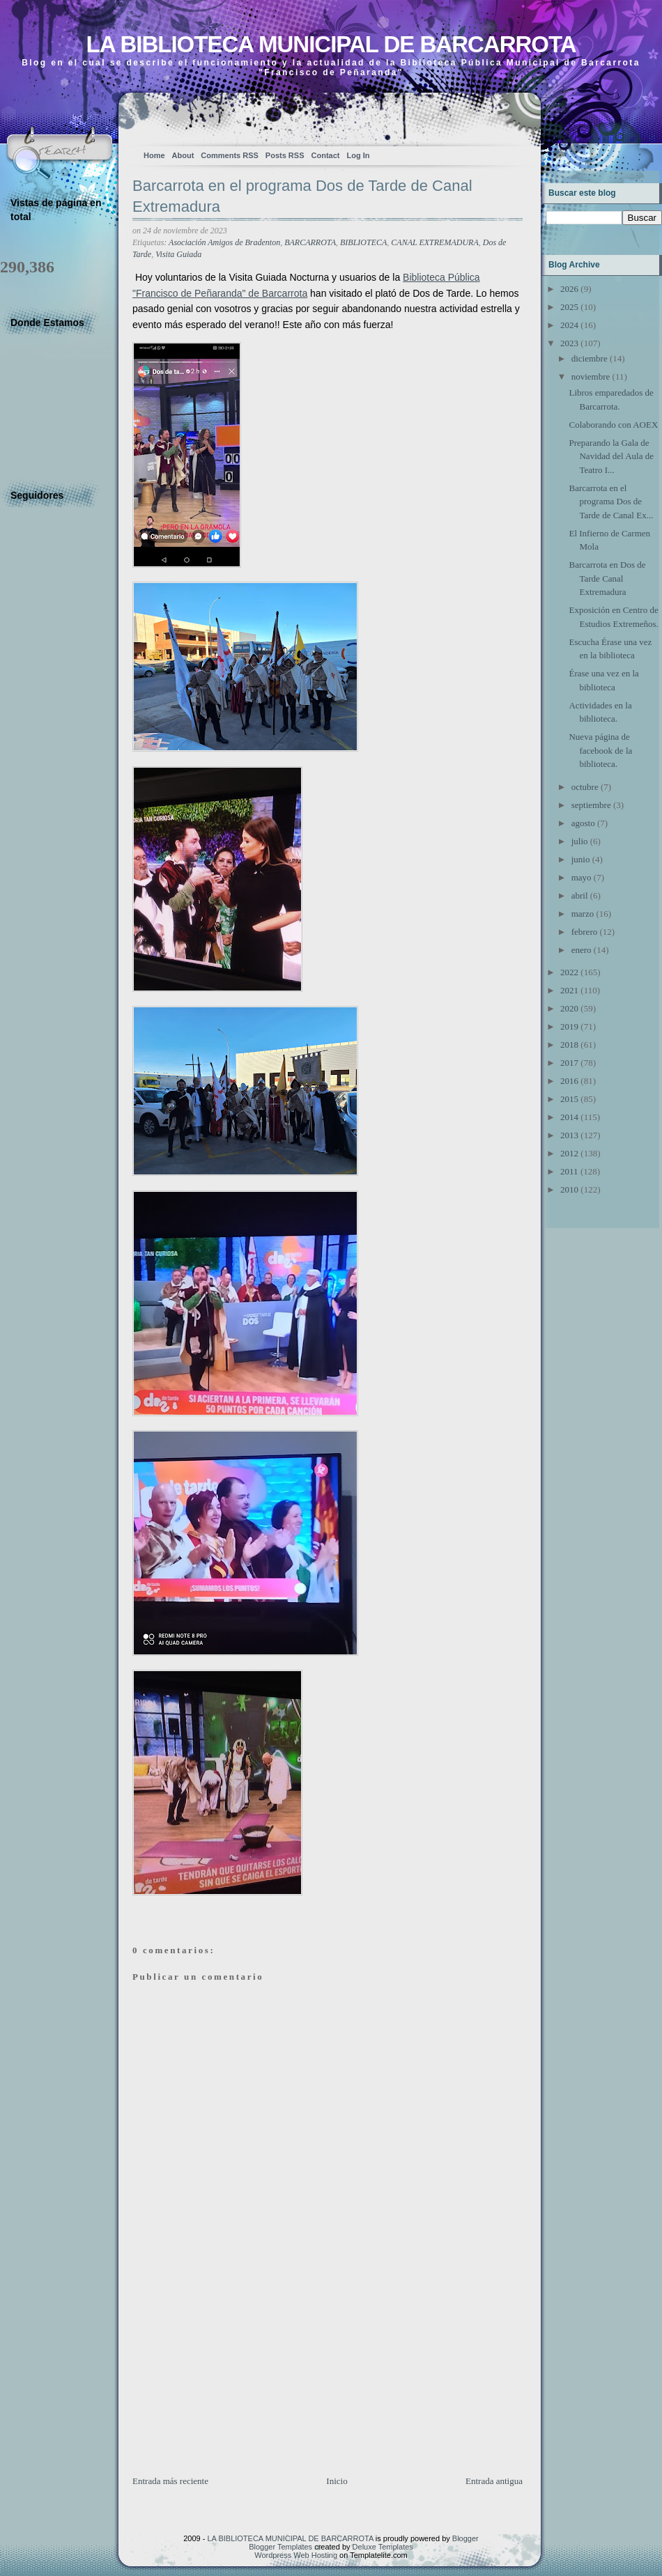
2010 (569, 1189)
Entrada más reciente (170, 2481)
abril (579, 895)
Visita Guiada (178, 254)
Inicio (336, 2481)
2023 (569, 343)
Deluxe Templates (383, 2547)
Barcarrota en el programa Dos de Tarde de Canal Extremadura (302, 196)
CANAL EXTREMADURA (434, 242)
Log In (357, 155)
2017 (569, 1062)
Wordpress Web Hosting (295, 2555)
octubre (585, 787)
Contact (325, 155)
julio (579, 841)
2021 (569, 990)
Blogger (465, 2538)
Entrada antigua (494, 2481)
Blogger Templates (280, 2547)
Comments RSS (230, 155)
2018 (569, 1044)
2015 (569, 1099)
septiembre (591, 805)
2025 (569, 307)
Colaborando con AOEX (613, 424)
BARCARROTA (310, 242)
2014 (569, 1117)
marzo (582, 913)
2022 (569, 972)
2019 (569, 1026)
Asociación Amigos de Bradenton (224, 242)
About (183, 155)
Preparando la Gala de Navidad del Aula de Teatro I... (611, 456)
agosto (583, 823)
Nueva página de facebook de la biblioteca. (600, 750)
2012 (569, 1153)
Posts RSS (285, 155)
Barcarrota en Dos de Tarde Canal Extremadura (607, 578)
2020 (569, 1008)
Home (154, 155)
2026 (569, 289)
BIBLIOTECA (363, 242)
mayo (581, 877)
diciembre (589, 358)
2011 (569, 1171)
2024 (569, 325)
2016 (569, 1081)
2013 (569, 1135)
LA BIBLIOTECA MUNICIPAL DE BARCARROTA (331, 44)
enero (581, 950)
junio (580, 859)
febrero (584, 931)
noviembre (590, 376)
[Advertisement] (236, 2377)
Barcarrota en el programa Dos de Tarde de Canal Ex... (611, 501)
